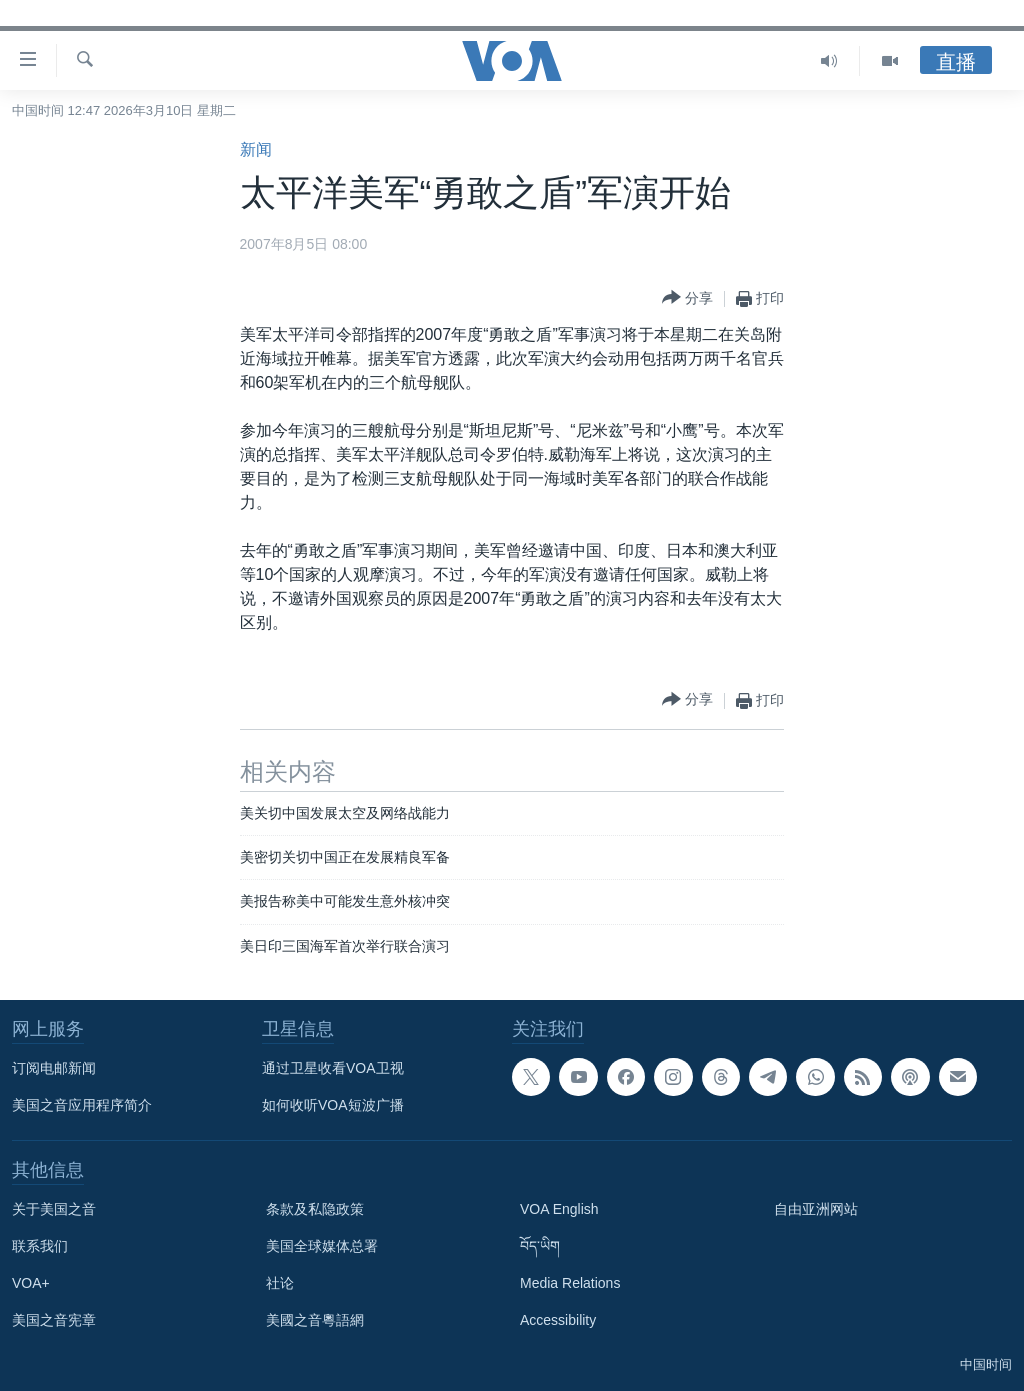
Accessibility (558, 1320)
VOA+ (31, 1283)
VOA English (559, 1209)
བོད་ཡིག (540, 1246)
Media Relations (570, 1283)
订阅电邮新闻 (54, 1068)
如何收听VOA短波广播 (333, 1105)
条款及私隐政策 (315, 1209)
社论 (280, 1283)
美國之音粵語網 (315, 1320)
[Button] (687, 298)
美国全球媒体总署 (322, 1246)
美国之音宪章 (54, 1320)
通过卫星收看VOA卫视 (333, 1068)
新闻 (256, 149)
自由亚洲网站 (816, 1209)
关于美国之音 (54, 1209)
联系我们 (40, 1246)
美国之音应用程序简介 (82, 1105)
